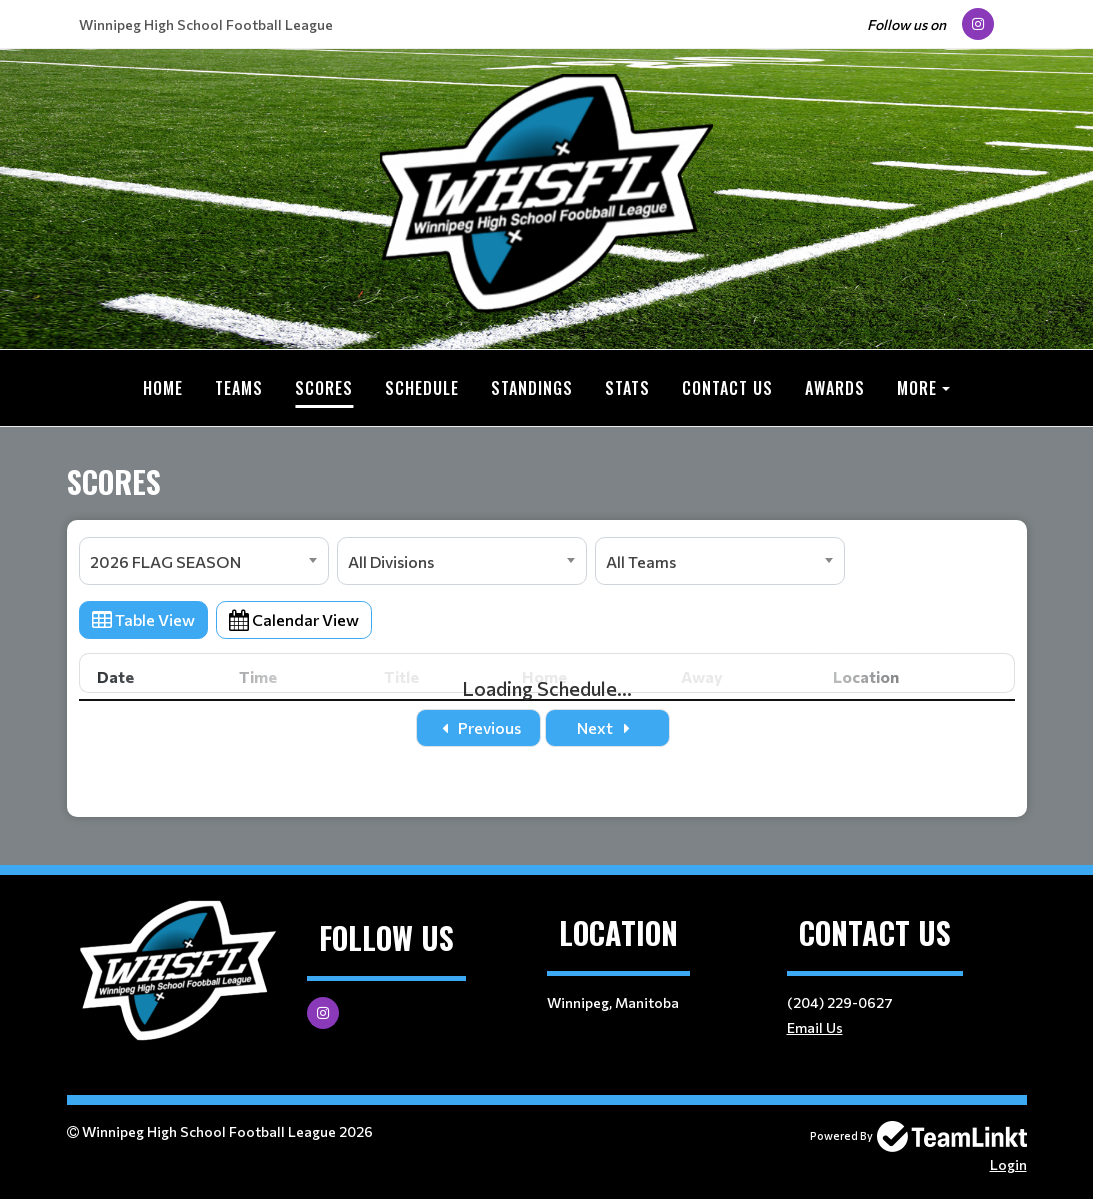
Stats (627, 388)
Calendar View (294, 619)
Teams (239, 388)
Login (1008, 1164)
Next (607, 727)
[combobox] (204, 561)
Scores (324, 388)
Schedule (422, 388)
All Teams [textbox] (641, 561)
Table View (143, 619)
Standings (532, 388)
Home (163, 388)
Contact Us (727, 388)
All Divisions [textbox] (391, 561)
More (917, 388)
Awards (835, 388)
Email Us (815, 1027)
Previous (478, 727)
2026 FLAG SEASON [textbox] (165, 561)
